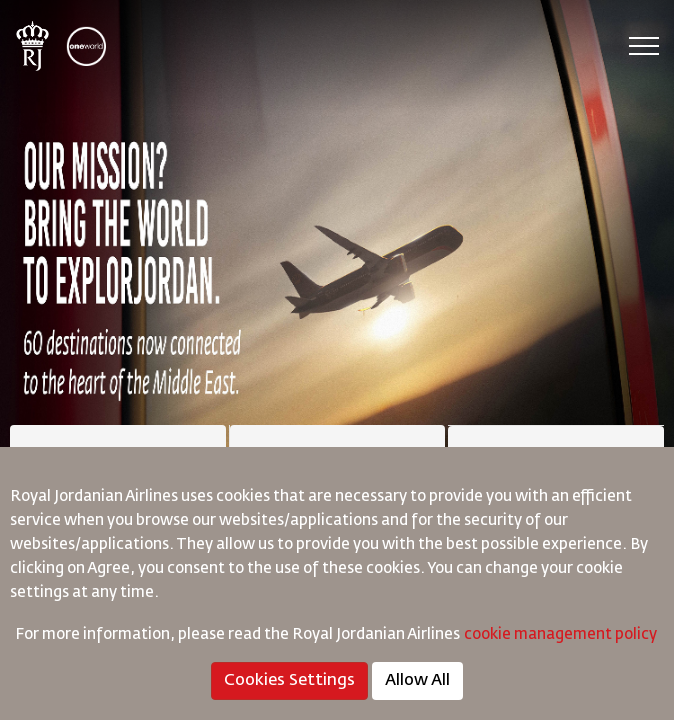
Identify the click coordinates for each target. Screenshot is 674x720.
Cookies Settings (289, 681)
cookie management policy (562, 634)
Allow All (417, 681)
